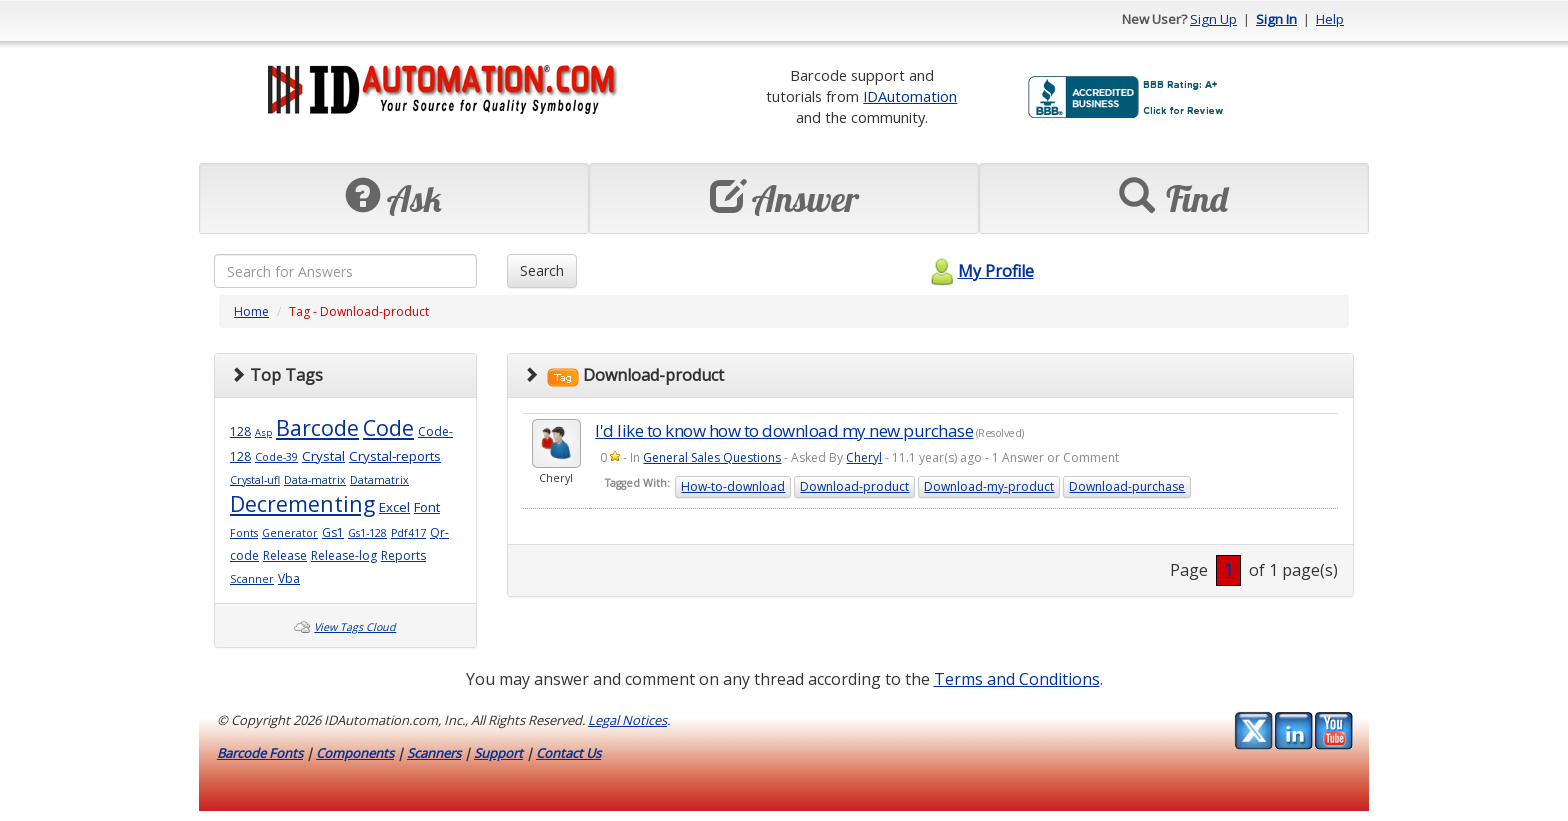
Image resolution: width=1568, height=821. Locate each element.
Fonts (244, 533)
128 (240, 431)
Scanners (434, 753)
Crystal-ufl (255, 480)
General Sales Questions (712, 457)
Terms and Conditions (1017, 679)
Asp (263, 432)
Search (542, 270)
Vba (289, 578)
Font (427, 507)
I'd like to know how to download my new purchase (784, 430)
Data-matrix (315, 480)
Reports (403, 555)
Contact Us (568, 753)
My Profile (979, 271)
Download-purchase (1127, 486)
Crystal (323, 456)
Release (285, 555)
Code (388, 427)
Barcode (317, 427)
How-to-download (733, 486)
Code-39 (276, 457)
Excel (394, 507)
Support (498, 753)
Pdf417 (408, 533)
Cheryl (864, 457)
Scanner (252, 579)
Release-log (344, 555)
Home (251, 311)
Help (1330, 19)
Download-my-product (989, 486)
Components (355, 753)
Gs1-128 (367, 533)
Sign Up (1213, 19)
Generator (290, 533)
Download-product (854, 486)
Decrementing (302, 503)
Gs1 (333, 532)
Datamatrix (379, 480)
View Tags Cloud (355, 627)
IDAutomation (910, 96)
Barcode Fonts (260, 753)
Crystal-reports (395, 456)
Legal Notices (627, 720)
